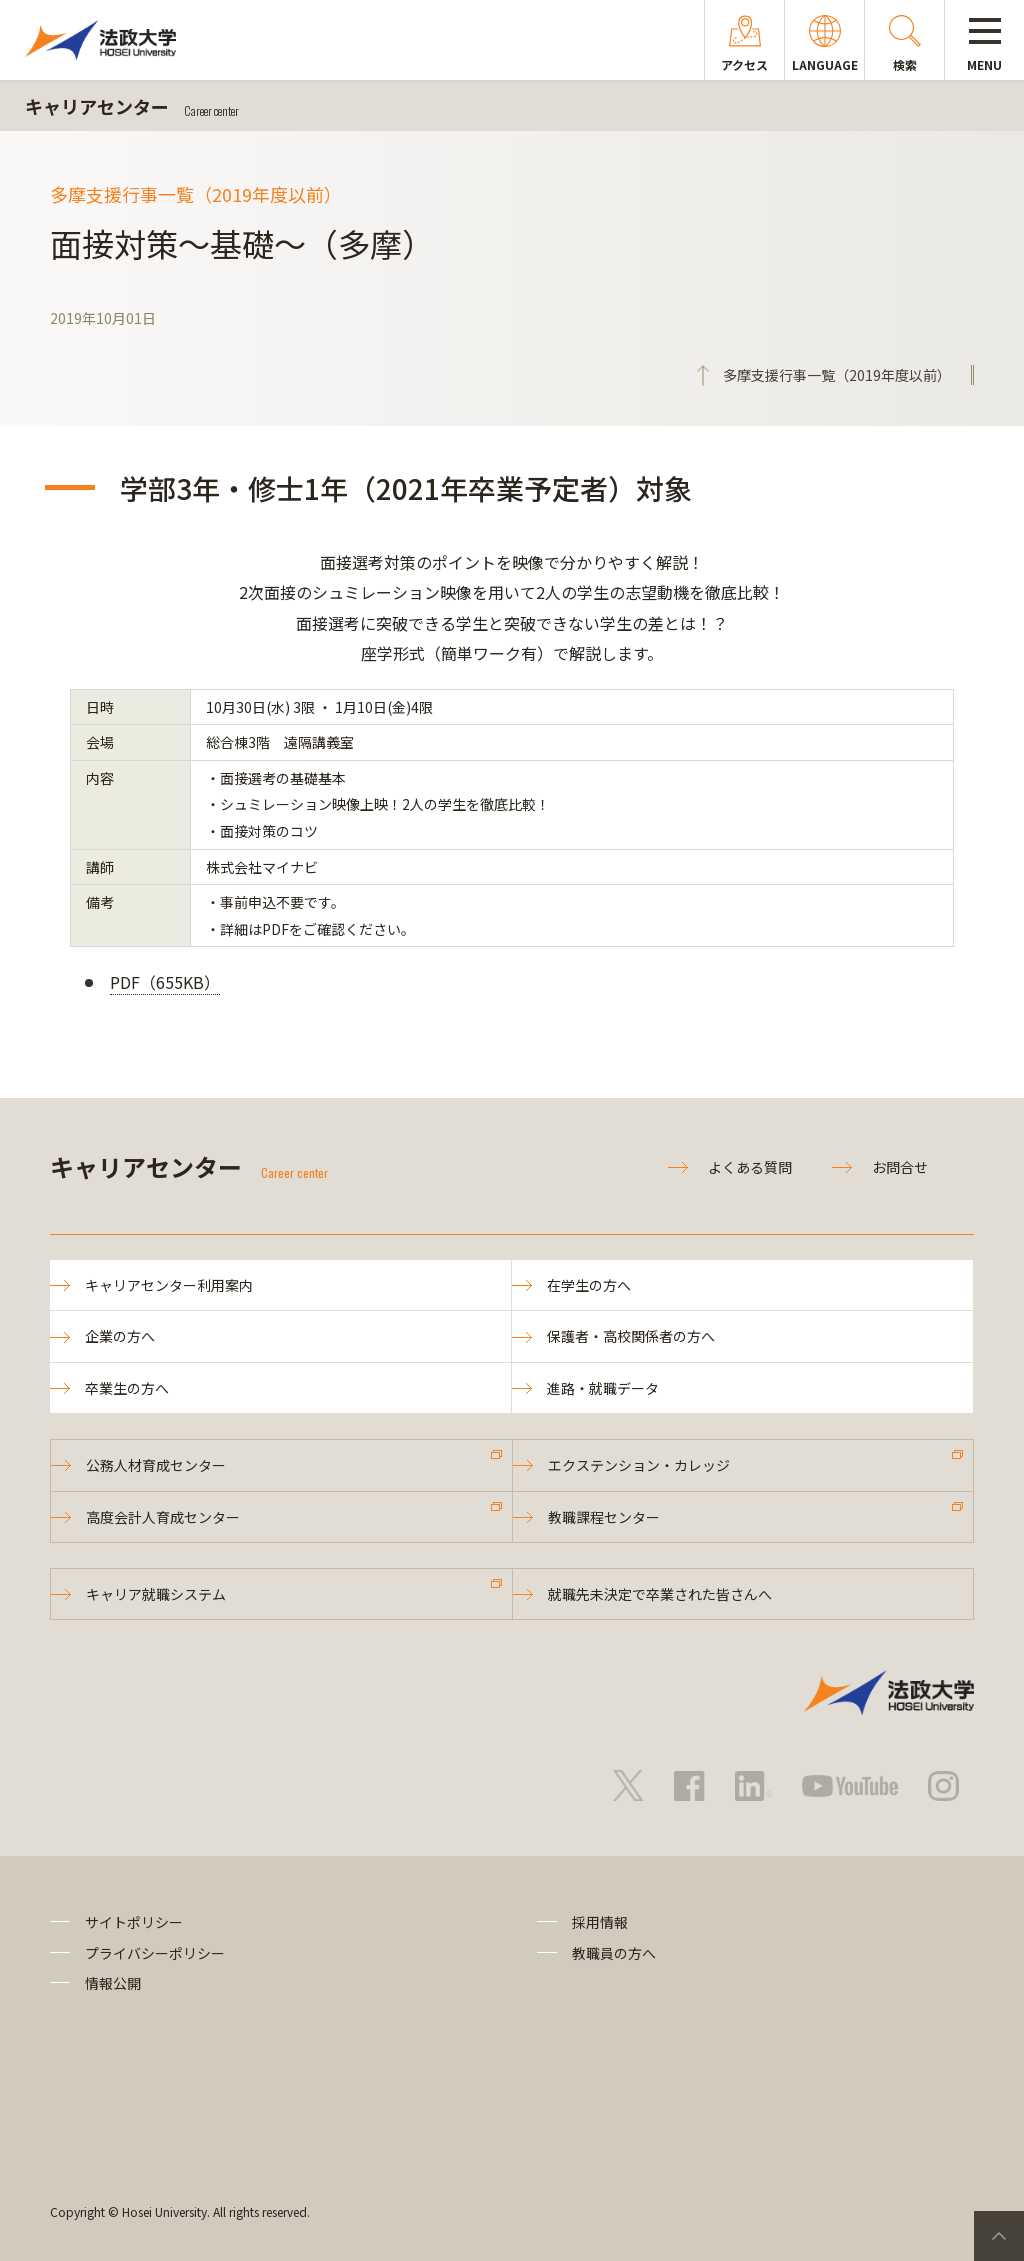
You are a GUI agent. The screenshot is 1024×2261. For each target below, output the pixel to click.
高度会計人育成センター (163, 1517)
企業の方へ (120, 1336)
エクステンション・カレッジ (639, 1465)
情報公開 (113, 1983)
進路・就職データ (603, 1388)
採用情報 (600, 1922)
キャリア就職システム (156, 1594)
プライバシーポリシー (155, 1953)
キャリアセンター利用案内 (169, 1285)
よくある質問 (750, 1167)
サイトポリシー (134, 1922)
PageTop (999, 2236)
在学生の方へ (589, 1285)
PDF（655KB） (165, 982)
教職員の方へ (614, 1953)
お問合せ (900, 1167)
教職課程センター (604, 1517)
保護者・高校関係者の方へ (631, 1336)
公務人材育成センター (156, 1465)
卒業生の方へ (127, 1388)
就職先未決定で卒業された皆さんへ (660, 1594)
